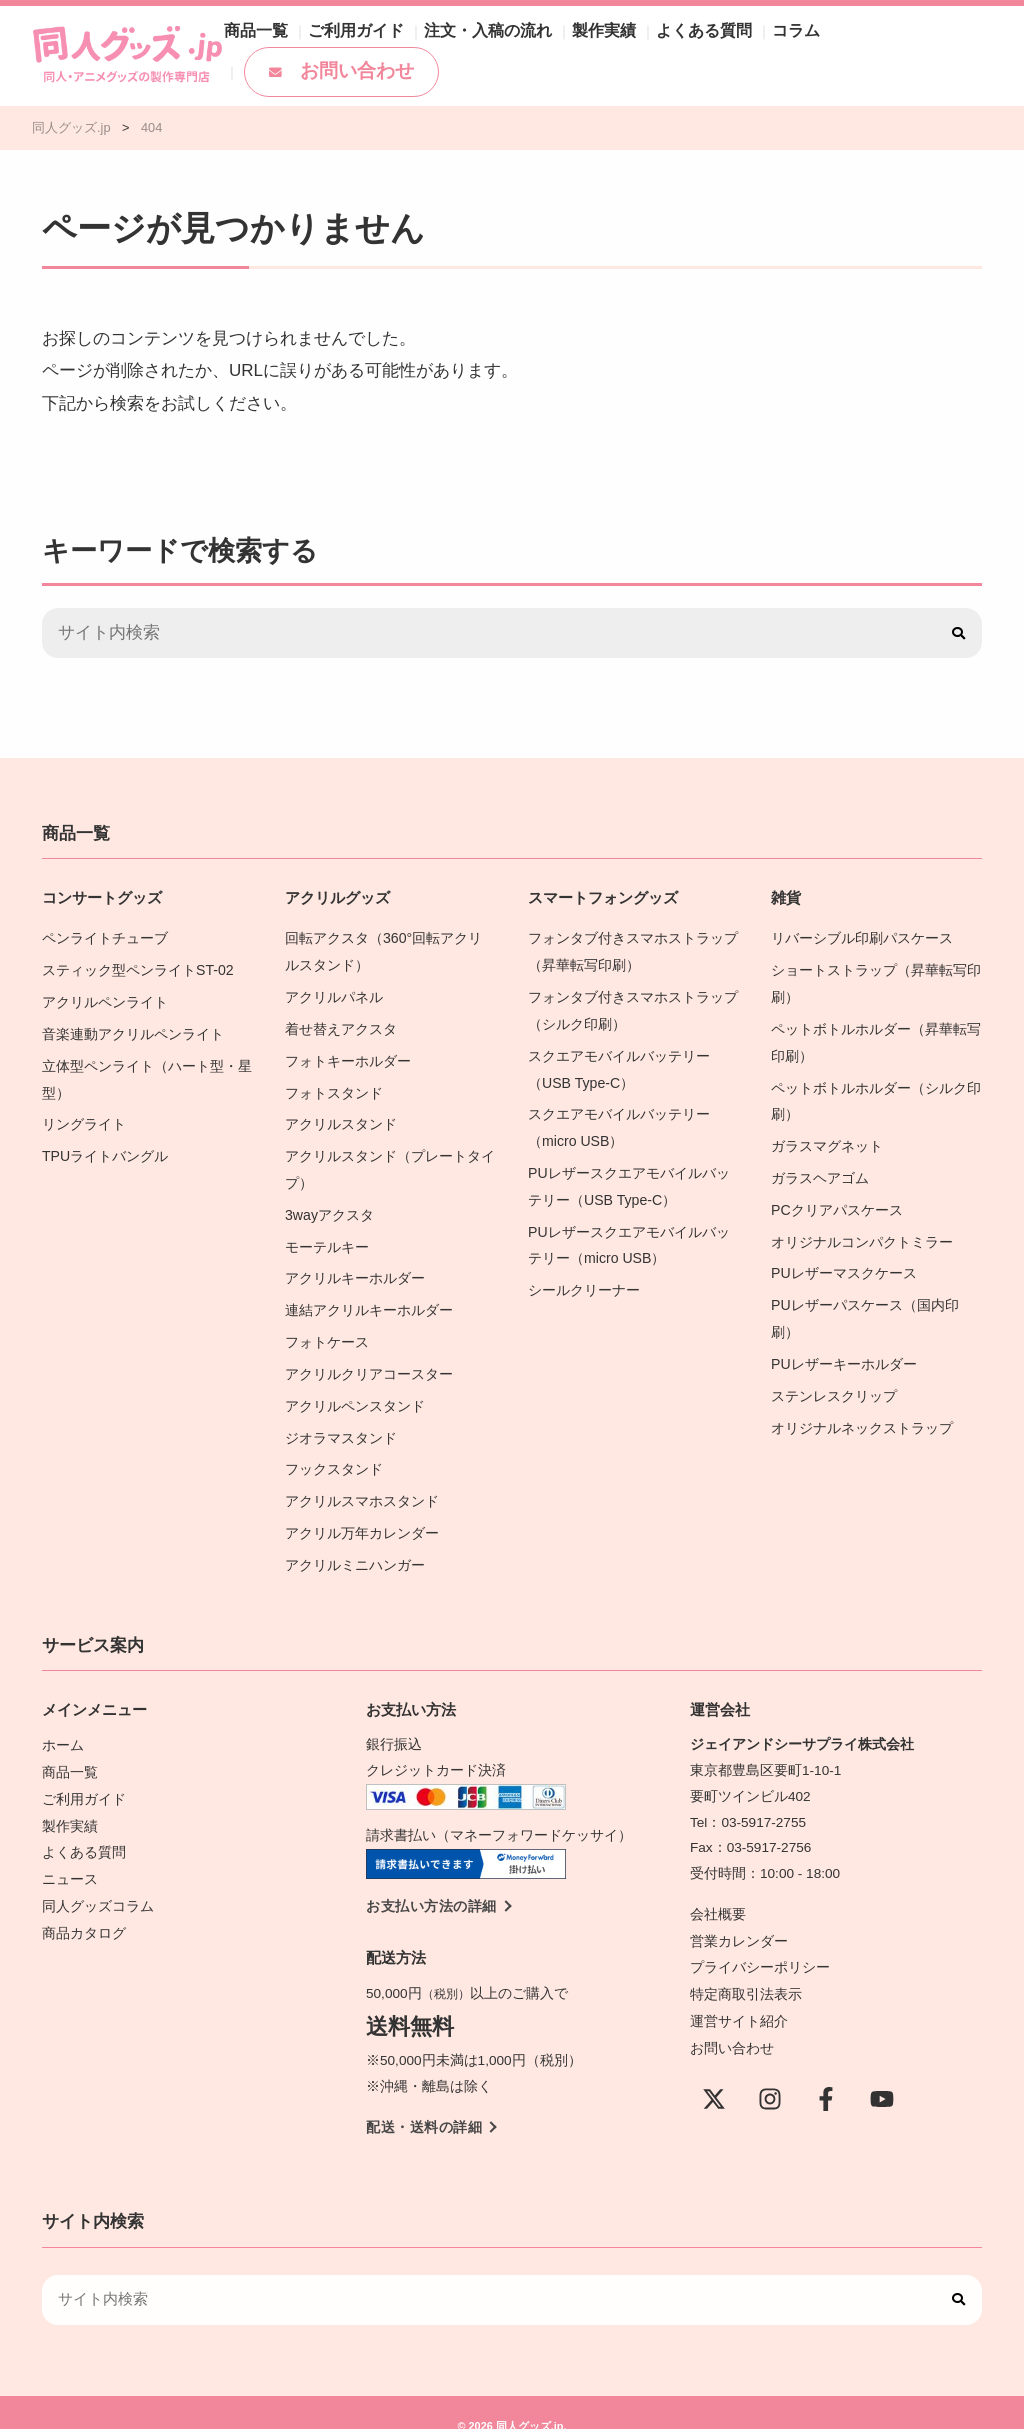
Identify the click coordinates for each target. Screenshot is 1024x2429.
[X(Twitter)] (714, 2072)
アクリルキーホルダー (355, 1266)
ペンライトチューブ (105, 937)
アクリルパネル (334, 994)
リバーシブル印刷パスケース (862, 937)
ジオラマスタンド (341, 1421)
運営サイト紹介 (739, 1995)
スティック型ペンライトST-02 (137, 968)
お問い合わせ (910, 56)
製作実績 (610, 56)
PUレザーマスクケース (843, 1261)
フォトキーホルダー (348, 1056)
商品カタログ (84, 1904)
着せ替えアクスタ (341, 1025)
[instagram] (770, 2072)
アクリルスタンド (341, 1117)
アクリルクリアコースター (369, 1359)
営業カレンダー (739, 1918)
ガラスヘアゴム (820, 1169)
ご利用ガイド (388, 56)
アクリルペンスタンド (355, 1390)
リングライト (84, 1117)
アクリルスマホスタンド (362, 1482)
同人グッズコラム (98, 1878)
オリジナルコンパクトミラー (862, 1231)
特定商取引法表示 (746, 1969)
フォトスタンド (334, 1087)
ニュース (70, 1852)
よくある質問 (700, 56)
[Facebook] (826, 2072)
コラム (783, 56)
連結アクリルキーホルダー (369, 1297)
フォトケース (327, 1328)
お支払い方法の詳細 (431, 1884)
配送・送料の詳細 (424, 2104)
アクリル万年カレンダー (362, 1513)
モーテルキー (327, 1236)
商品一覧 (298, 56)
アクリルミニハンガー (355, 1544)
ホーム (63, 1723)
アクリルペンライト (105, 999)
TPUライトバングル (104, 1148)
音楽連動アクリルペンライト (133, 1030)
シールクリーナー (584, 1277)
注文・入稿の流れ (506, 56)
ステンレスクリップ (834, 1380)
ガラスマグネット (827, 1138)
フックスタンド (334, 1451)
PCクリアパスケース (836, 1200)
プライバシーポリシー (760, 1943)
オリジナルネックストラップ (862, 1411)
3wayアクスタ (329, 1205)
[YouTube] (882, 2072)
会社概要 (718, 1892)
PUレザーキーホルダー (843, 1349)
